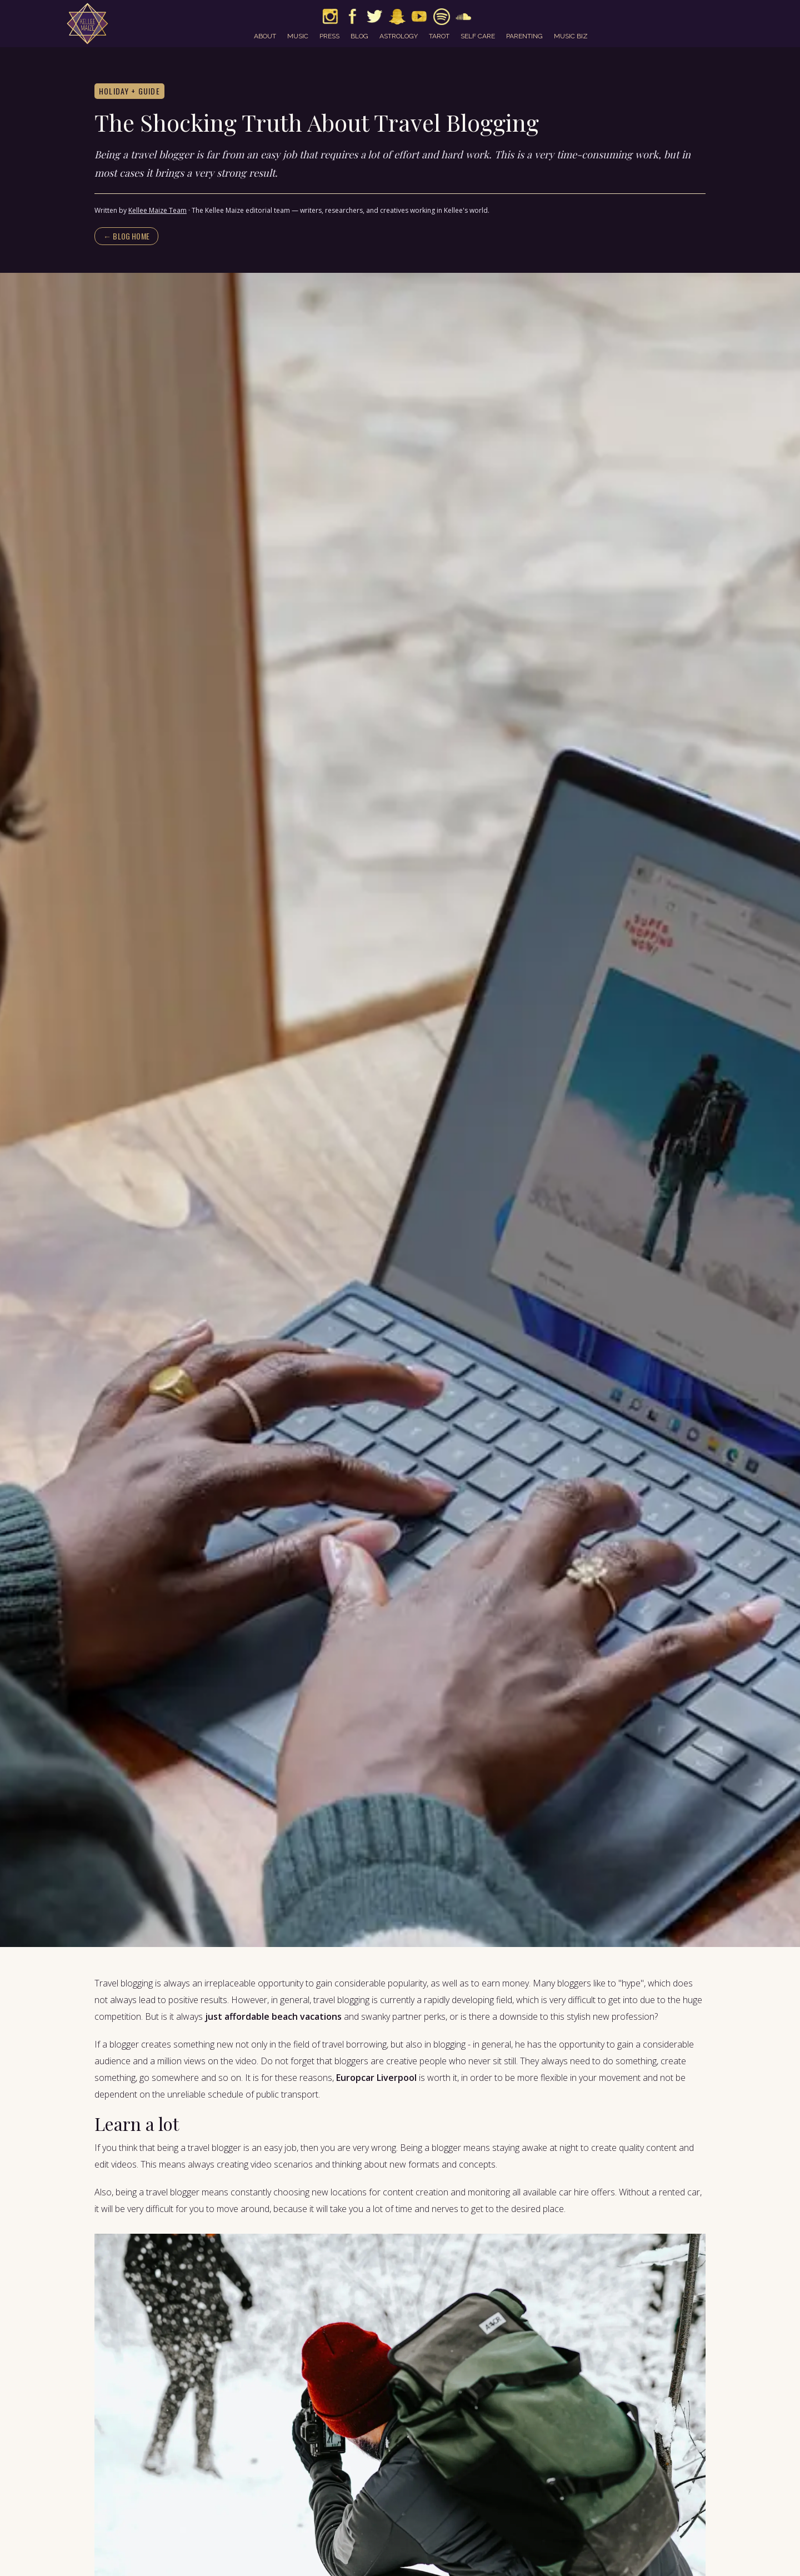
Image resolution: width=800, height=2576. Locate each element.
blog (359, 36)
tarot (439, 36)
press (329, 36)
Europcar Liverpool (376, 2077)
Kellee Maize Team (157, 210)
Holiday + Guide (129, 91)
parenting (524, 36)
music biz (571, 36)
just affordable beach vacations (272, 2016)
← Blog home (126, 236)
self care (478, 36)
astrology (398, 36)
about (265, 36)
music (297, 36)
